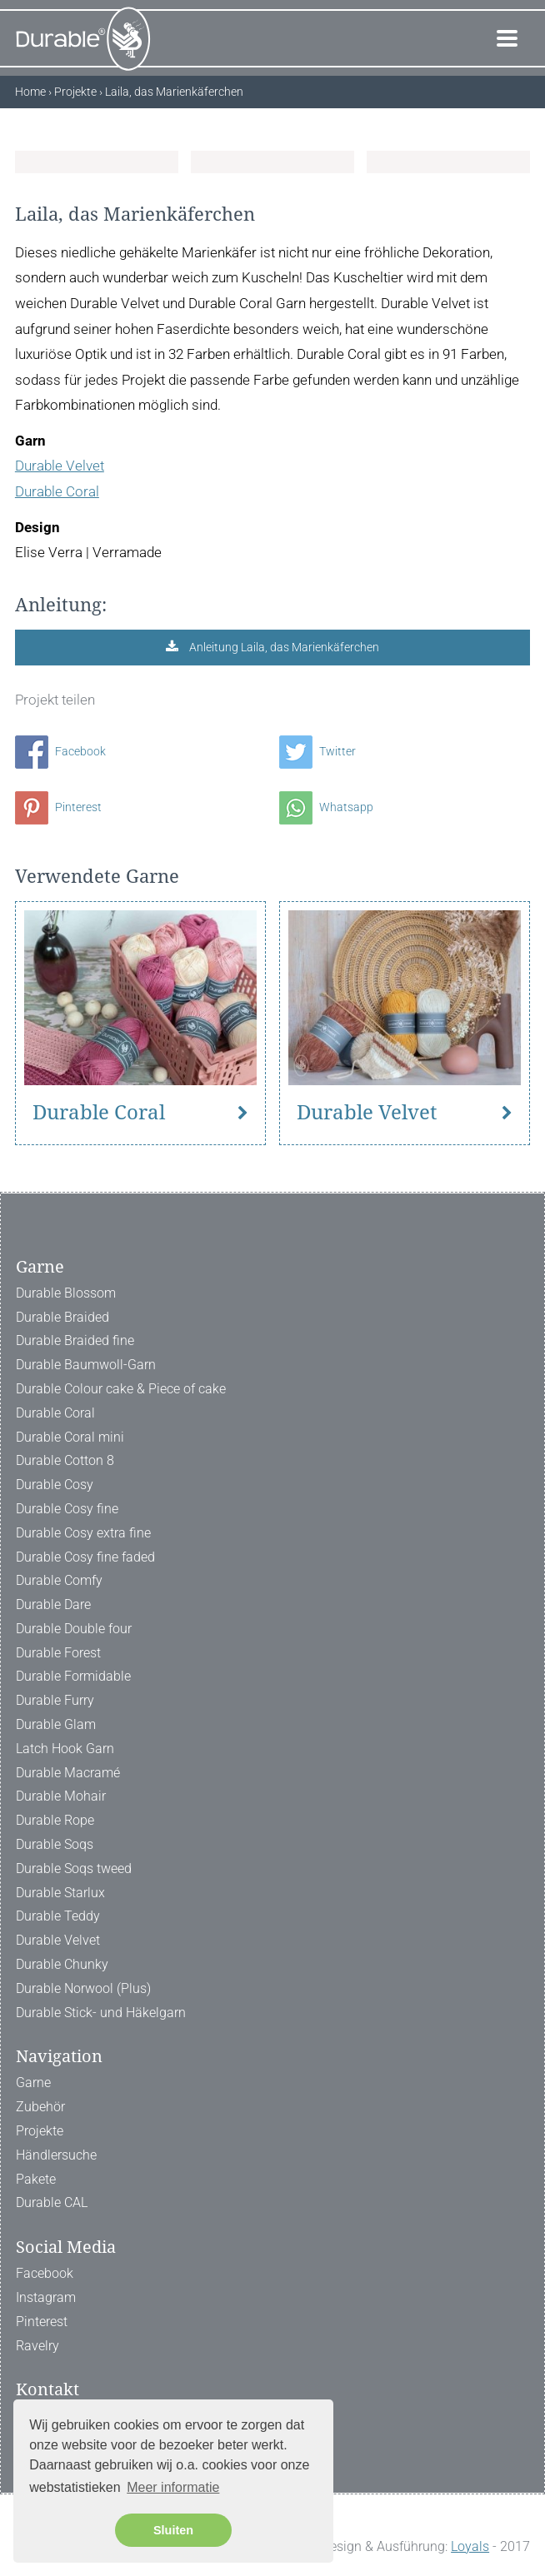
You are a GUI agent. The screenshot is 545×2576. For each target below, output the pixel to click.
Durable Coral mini (70, 1437)
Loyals (470, 2546)
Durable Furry (55, 1700)
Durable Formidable (73, 1676)
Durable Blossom (66, 1293)
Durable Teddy (58, 1916)
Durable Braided (62, 1317)
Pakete (36, 2179)
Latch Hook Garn (65, 1748)
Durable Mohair (61, 1796)
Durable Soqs (54, 1844)
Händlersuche (56, 2155)
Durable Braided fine (75, 1340)
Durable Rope (55, 1820)
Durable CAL (52, 2202)
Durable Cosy (54, 1484)
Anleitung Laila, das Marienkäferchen (283, 647)
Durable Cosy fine (67, 1509)
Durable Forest (58, 1653)
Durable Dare (53, 1604)
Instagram (46, 2297)
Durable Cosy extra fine (83, 1533)
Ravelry (37, 2346)
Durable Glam (56, 1724)
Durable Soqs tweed (74, 1868)
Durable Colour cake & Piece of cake (121, 1389)
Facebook (60, 751)
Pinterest (58, 807)
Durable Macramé (68, 1773)
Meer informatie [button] (173, 2487)
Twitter (317, 751)
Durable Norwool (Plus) (83, 1988)
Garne (33, 2082)
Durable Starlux (60, 1893)
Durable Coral (57, 491)
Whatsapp (326, 807)
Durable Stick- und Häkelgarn (101, 2012)
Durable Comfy (59, 1580)
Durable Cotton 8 (65, 1460)
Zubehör (40, 2107)
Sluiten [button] (173, 2530)
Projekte (39, 2131)
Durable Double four (74, 1629)
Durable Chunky (62, 1964)
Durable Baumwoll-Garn (86, 1365)
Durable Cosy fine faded (85, 1557)
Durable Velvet (59, 465)
